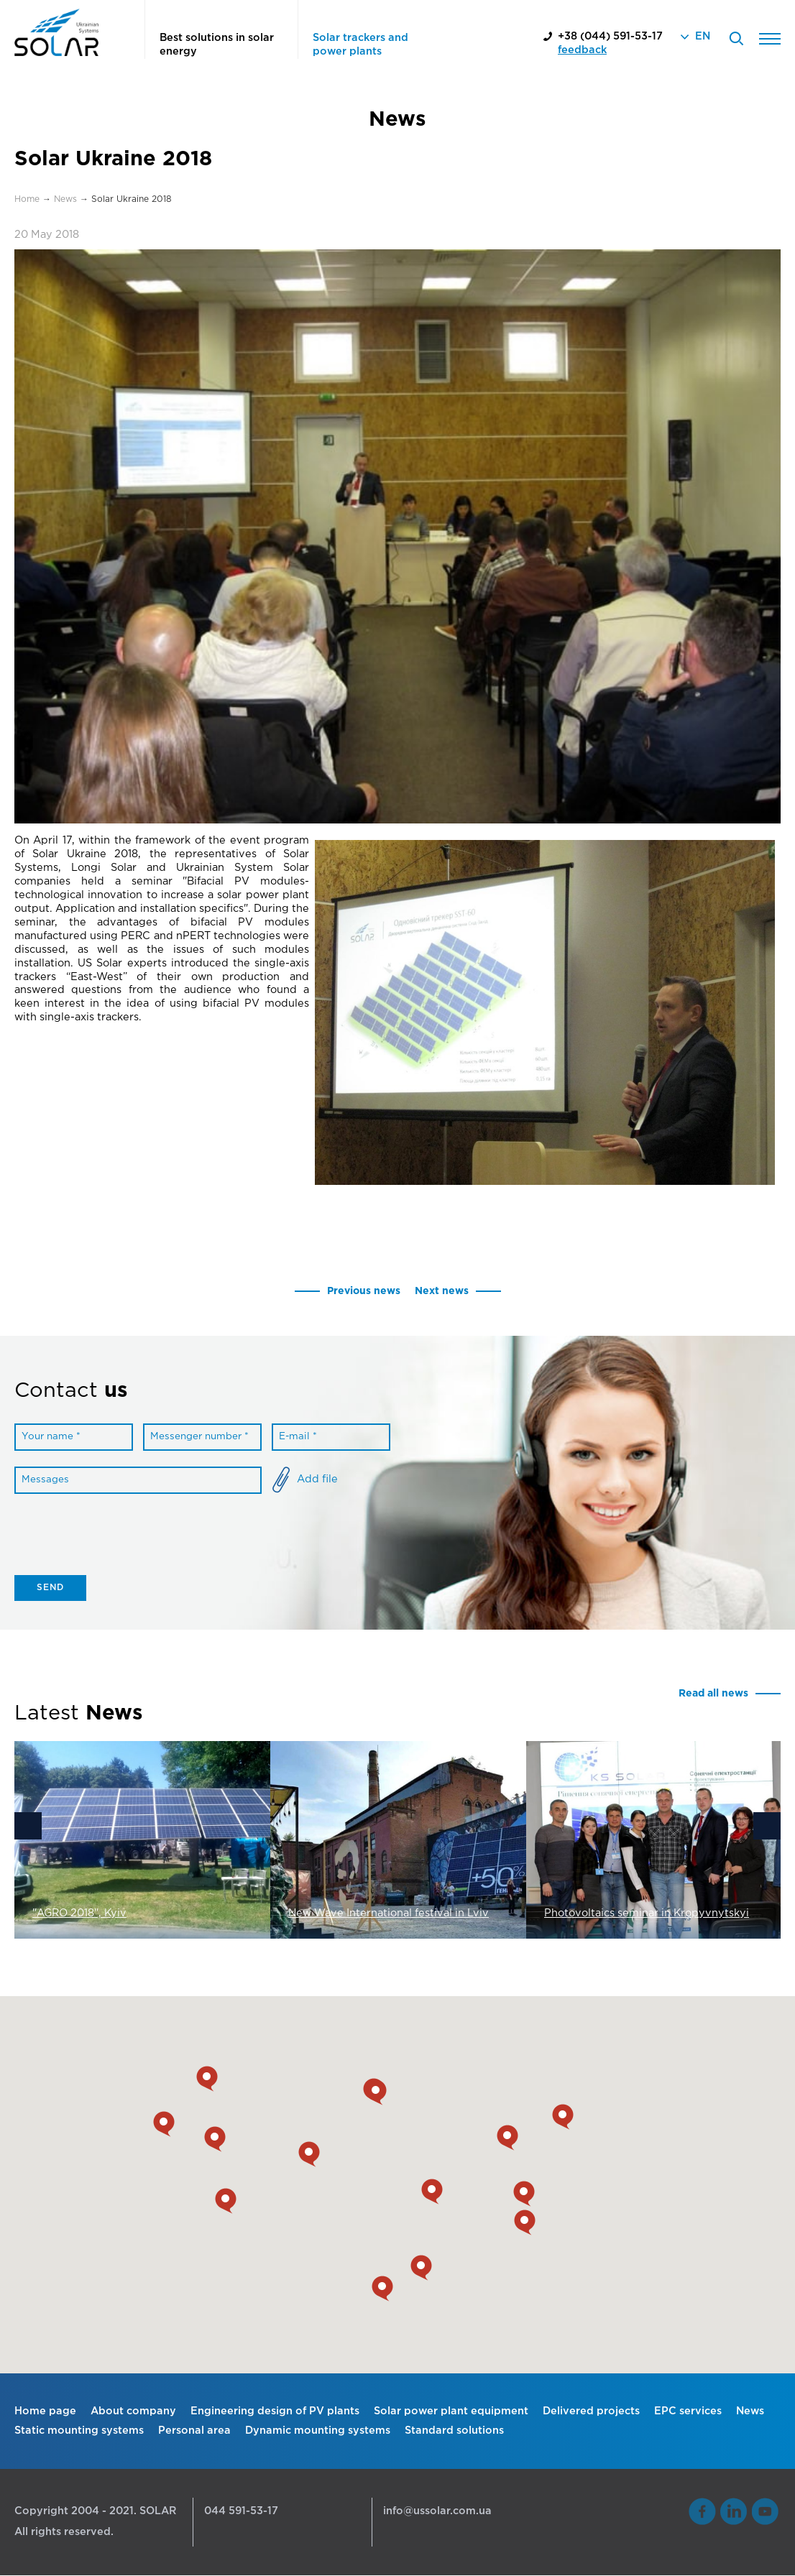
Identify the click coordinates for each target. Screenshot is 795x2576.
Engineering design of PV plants (274, 2411)
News (750, 2411)
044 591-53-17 (241, 2511)
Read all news (712, 1694)
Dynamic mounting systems (317, 2430)
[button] (382, 2289)
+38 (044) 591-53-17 (610, 36)
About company (133, 2411)
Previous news (363, 1291)
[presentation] (123, 1541)
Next (767, 1826)
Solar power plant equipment (451, 2411)
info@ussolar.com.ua (437, 2511)
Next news (442, 1291)
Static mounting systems (79, 2430)
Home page (45, 2411)
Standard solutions (454, 2430)
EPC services (688, 2411)
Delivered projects (591, 2411)
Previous (28, 1826)
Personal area (194, 2430)
